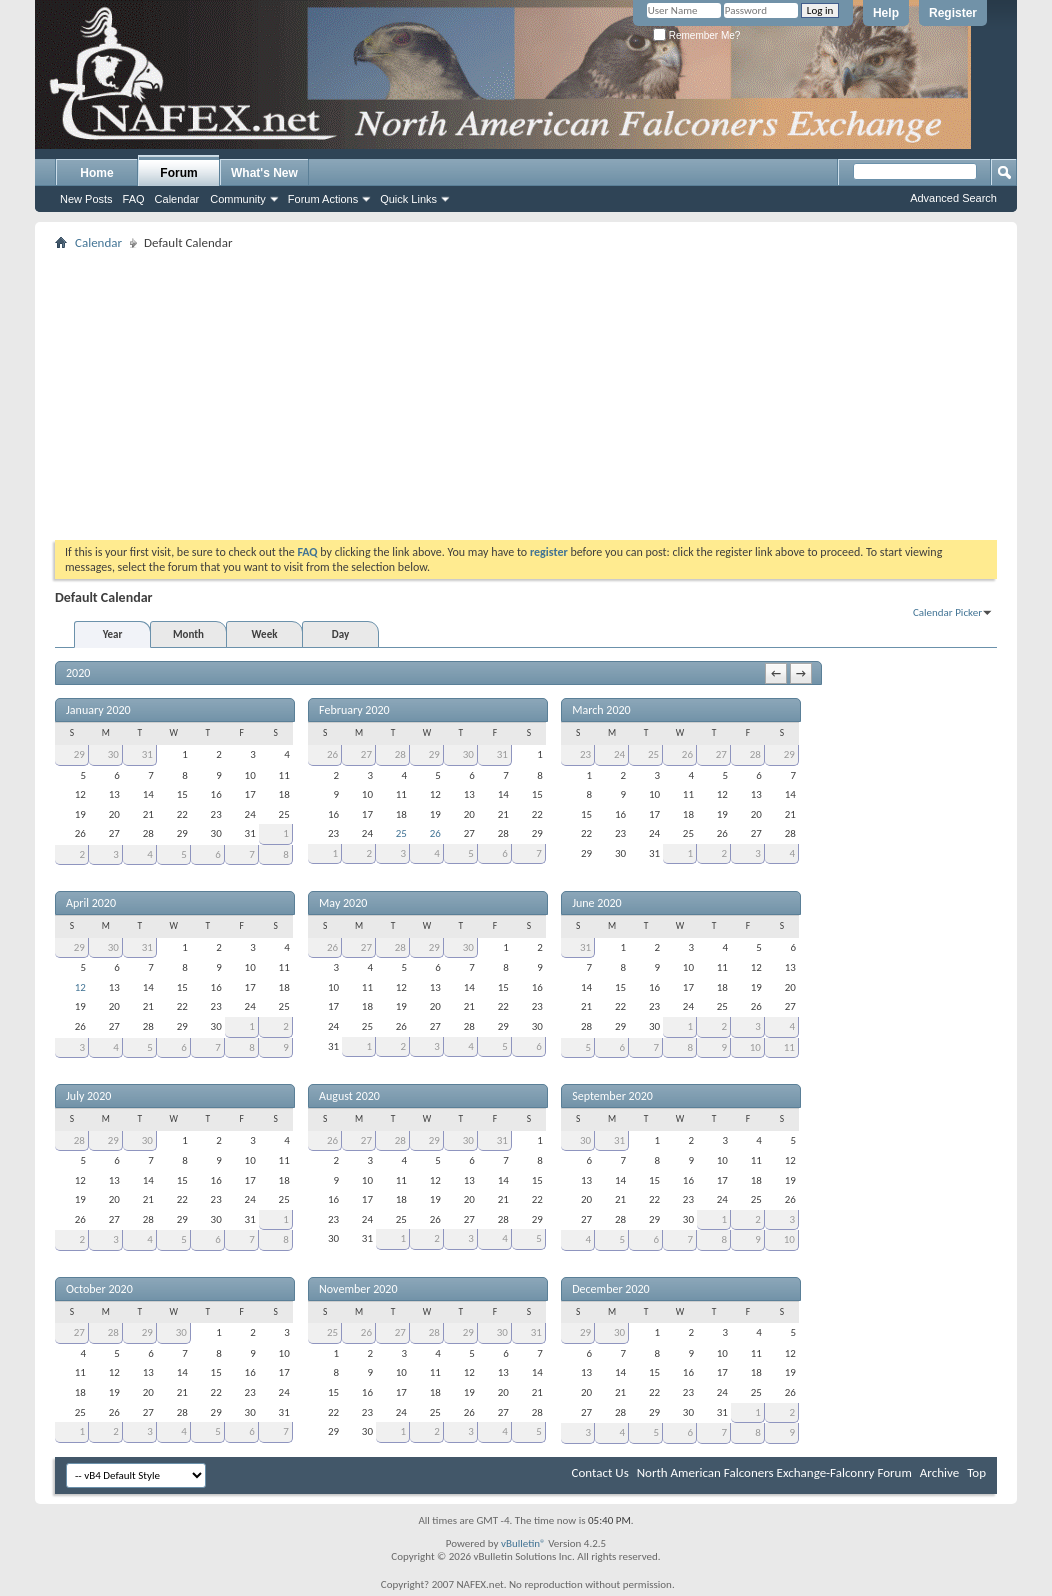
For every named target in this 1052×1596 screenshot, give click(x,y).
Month (188, 634)
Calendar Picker (947, 612)
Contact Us (600, 1472)
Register (953, 13)
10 (755, 1047)
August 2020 (349, 1096)
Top (976, 1472)
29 (79, 754)
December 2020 (610, 1289)
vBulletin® (523, 1543)
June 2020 (596, 903)
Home (96, 173)
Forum (178, 173)
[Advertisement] (526, 395)
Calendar (177, 199)
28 (400, 754)
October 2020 (99, 1289)
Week (265, 634)
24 (619, 754)
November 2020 (358, 1289)
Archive (939, 1472)
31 (147, 754)
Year (113, 634)
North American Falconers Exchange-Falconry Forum (774, 1472)
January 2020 (98, 710)
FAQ (134, 199)
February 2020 (354, 710)
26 (332, 754)
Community (238, 199)
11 (789, 1047)
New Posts (86, 199)
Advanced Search (953, 198)
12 (80, 987)
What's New (264, 173)
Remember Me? (696, 35)
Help (886, 13)
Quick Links (408, 199)
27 (366, 754)
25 (401, 833)
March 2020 (601, 710)
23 (585, 754)
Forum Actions (323, 199)
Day (340, 634)
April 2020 (91, 903)
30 (113, 754)
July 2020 (88, 1096)
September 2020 (612, 1096)
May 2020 (343, 903)
